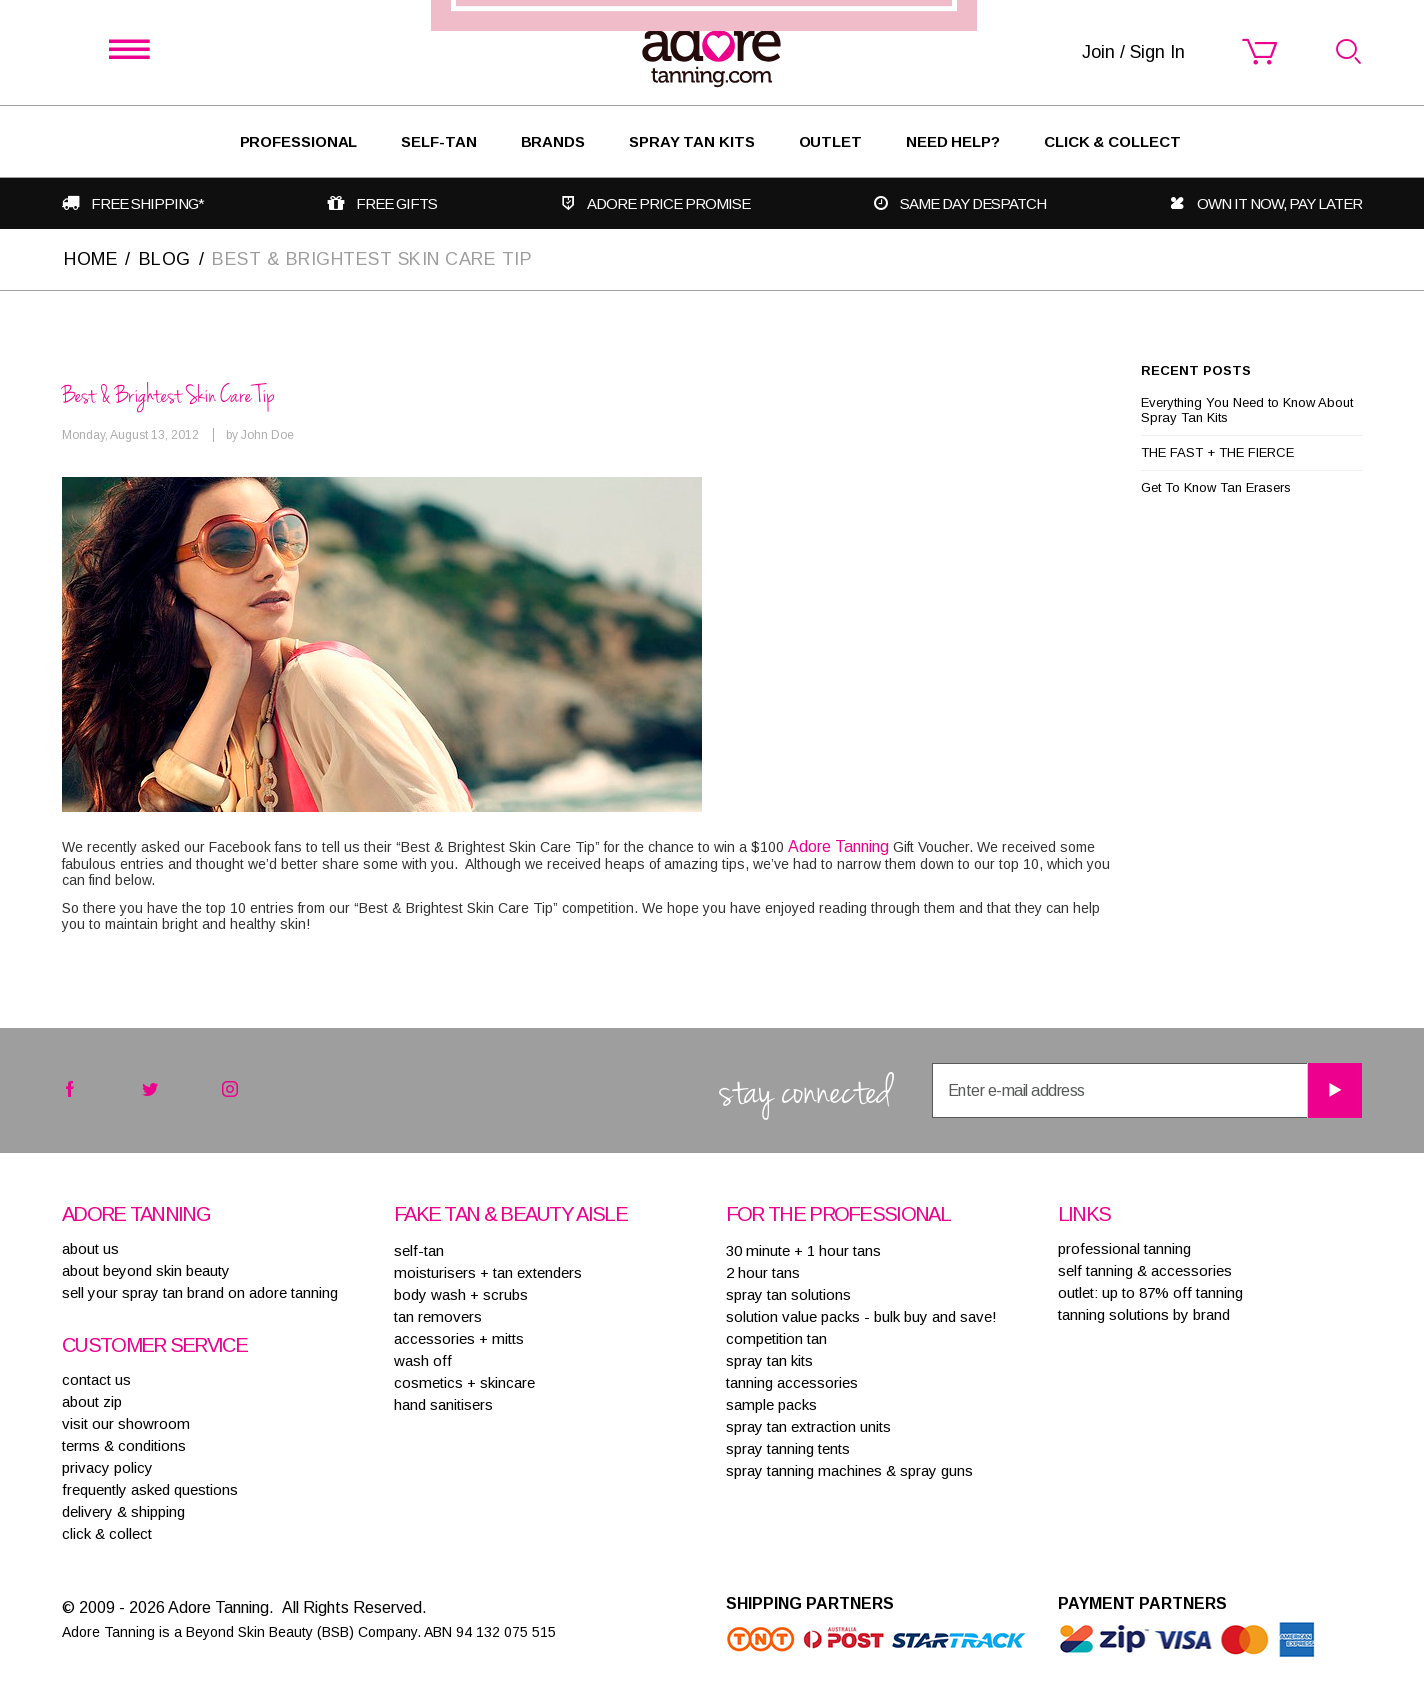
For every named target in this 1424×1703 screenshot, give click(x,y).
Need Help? (953, 141)
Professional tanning (1124, 1248)
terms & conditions (124, 1445)
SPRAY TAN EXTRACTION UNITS (808, 1426)
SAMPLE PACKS (771, 1404)
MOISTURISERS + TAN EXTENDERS (488, 1272)
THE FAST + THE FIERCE (1217, 452)
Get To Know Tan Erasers (1216, 487)
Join (833, 943)
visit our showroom (126, 1423)
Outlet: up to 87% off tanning (1150, 1292)
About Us (90, 1248)
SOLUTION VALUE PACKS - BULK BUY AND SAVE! (861, 1316)
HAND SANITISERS (443, 1404)
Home (91, 259)
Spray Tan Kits (692, 141)
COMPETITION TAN (776, 1338)
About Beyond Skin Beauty (146, 1270)
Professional (299, 141)
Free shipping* (147, 203)
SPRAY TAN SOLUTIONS (788, 1294)
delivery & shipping (123, 1511)
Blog (166, 259)
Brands (553, 141)
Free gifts (396, 203)
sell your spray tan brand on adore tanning (200, 1292)
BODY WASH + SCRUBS (461, 1294)
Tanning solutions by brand (1144, 1314)
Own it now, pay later (1279, 203)
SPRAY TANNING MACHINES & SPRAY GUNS (849, 1470)
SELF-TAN (438, 141)
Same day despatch (973, 203)
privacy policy (107, 1467)
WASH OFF (423, 1360)
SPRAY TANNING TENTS (788, 1448)
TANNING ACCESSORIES (792, 1382)
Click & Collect (1112, 141)
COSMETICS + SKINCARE (464, 1382)
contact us (96, 1379)
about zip (92, 1401)
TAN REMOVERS (438, 1316)
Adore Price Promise (668, 203)
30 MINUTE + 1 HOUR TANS (803, 1250)
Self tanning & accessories (1145, 1270)
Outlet (830, 141)
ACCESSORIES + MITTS (459, 1338)
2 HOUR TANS (763, 1272)
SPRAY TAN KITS (769, 1360)
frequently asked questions (150, 1489)
